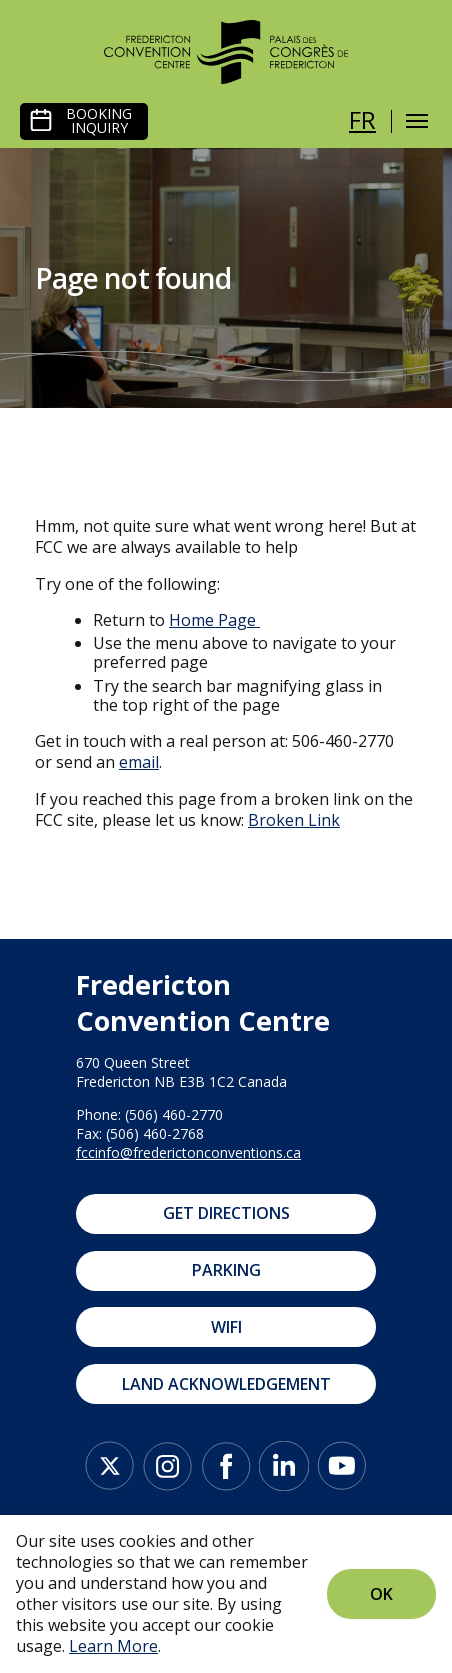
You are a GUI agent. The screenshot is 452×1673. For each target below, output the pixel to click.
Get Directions (226, 1213)
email (139, 762)
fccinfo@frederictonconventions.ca (188, 1152)
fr (362, 119)
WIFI (226, 1327)
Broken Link (294, 820)
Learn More (113, 1646)
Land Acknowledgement (226, 1384)
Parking (226, 1270)
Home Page (212, 620)
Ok (381, 1594)
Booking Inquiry (99, 121)
